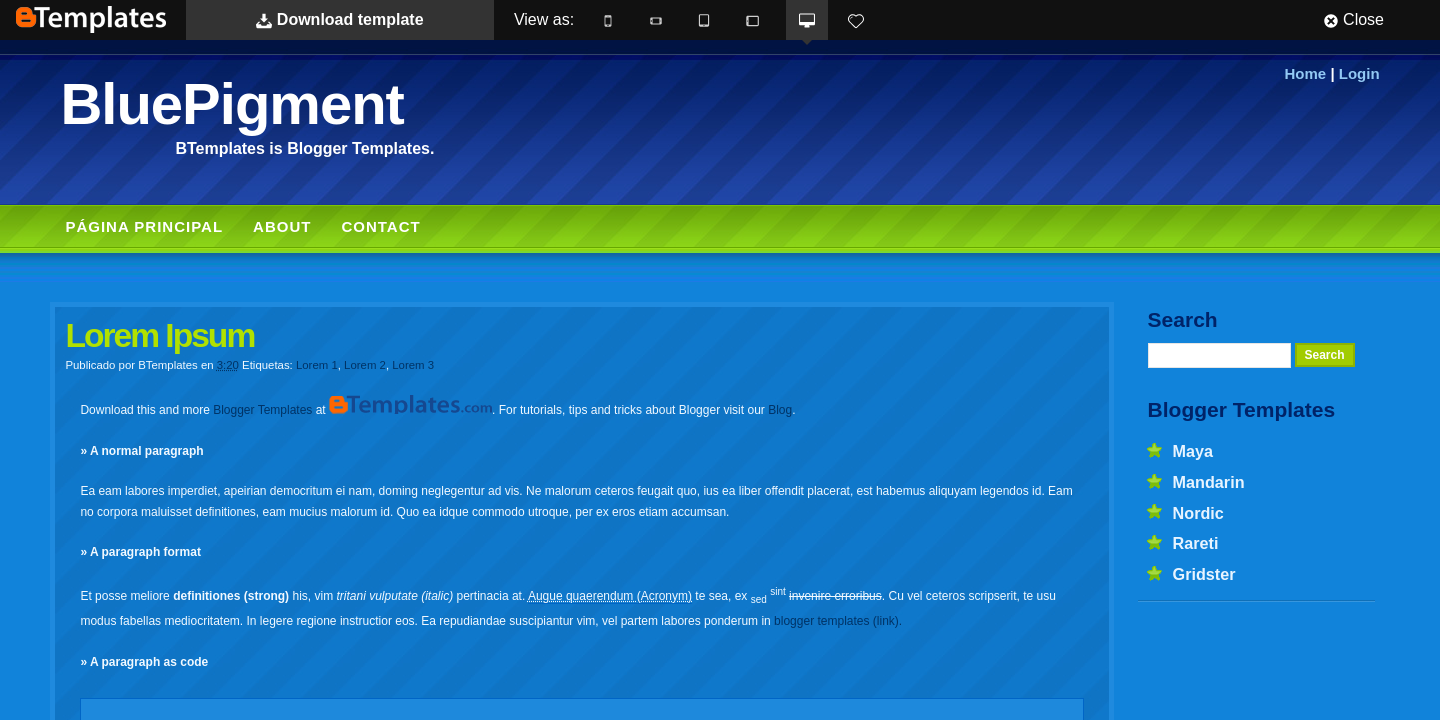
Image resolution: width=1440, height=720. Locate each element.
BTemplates (91, 19)
